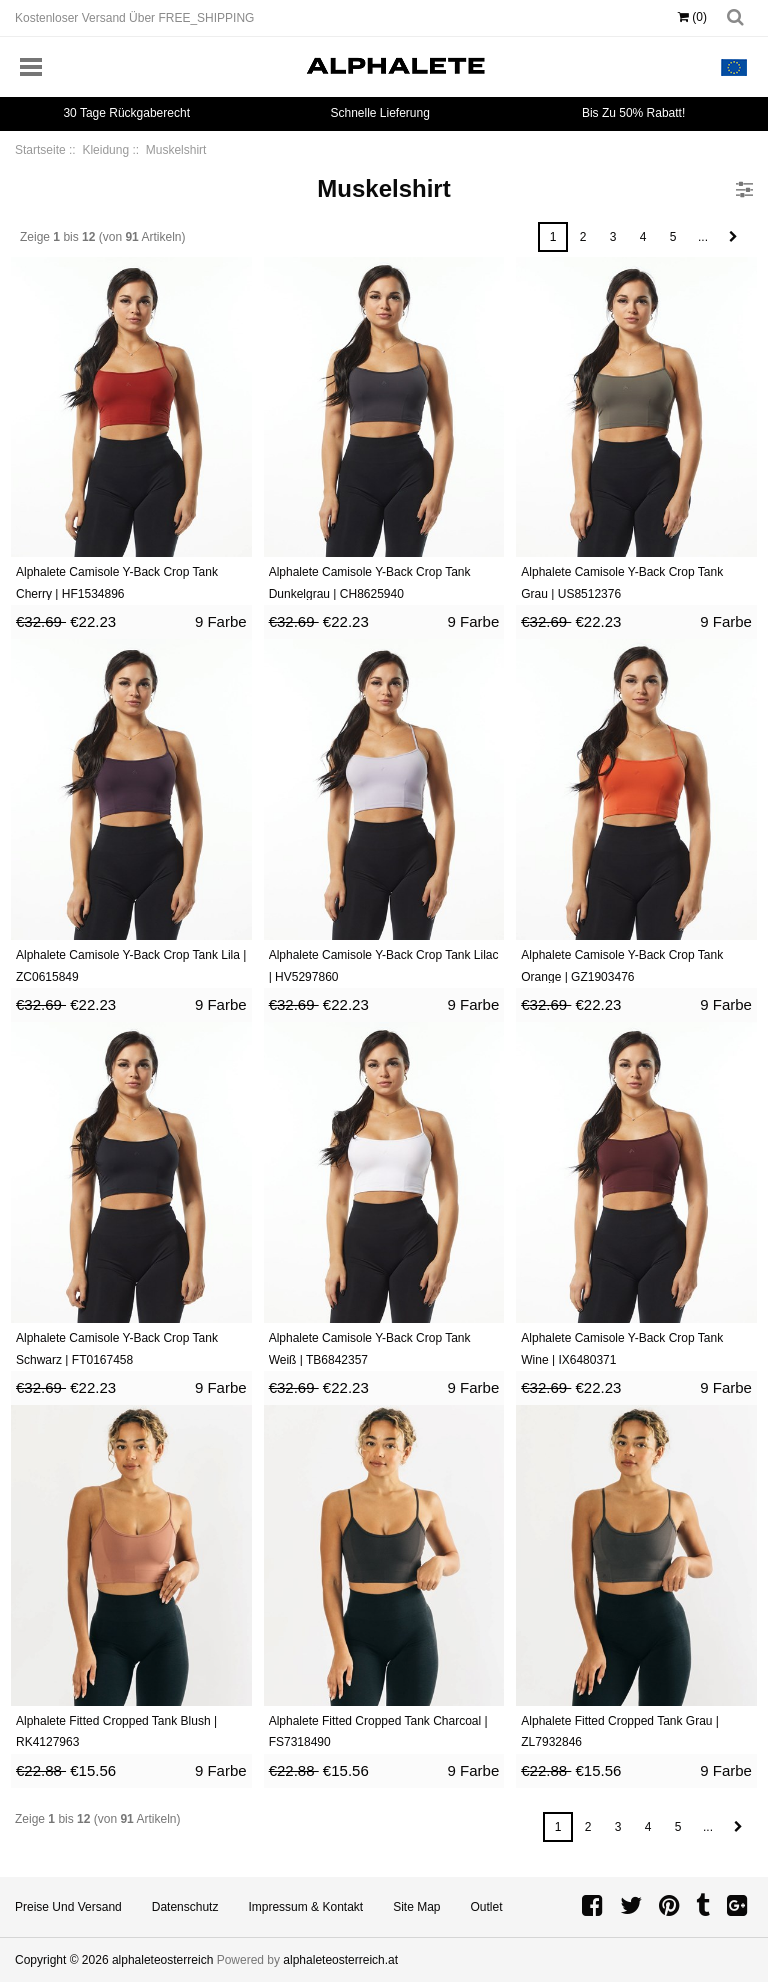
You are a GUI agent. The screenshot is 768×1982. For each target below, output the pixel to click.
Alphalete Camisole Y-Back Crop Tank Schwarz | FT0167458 (117, 1349)
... (703, 237)
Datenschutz (185, 1907)
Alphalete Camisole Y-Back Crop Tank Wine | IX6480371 (622, 1349)
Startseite (40, 150)
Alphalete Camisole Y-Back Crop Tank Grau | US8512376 (622, 583)
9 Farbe (221, 621)
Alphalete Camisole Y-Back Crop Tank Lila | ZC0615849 (131, 966)
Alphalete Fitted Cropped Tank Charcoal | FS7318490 (378, 1732)
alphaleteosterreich (162, 1960)
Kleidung (105, 150)
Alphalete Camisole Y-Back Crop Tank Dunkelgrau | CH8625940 (370, 583)
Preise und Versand (68, 1907)
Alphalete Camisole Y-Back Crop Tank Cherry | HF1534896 (117, 583)
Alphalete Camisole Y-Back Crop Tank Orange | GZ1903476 (622, 966)
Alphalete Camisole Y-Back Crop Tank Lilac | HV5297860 (384, 966)
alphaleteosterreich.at (340, 1960)
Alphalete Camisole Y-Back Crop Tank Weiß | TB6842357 (370, 1349)
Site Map (416, 1907)
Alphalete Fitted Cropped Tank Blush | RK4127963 (116, 1732)
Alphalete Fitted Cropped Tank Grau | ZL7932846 (620, 1732)
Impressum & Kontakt (305, 1907)
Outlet (487, 1907)
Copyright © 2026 (63, 1960)
